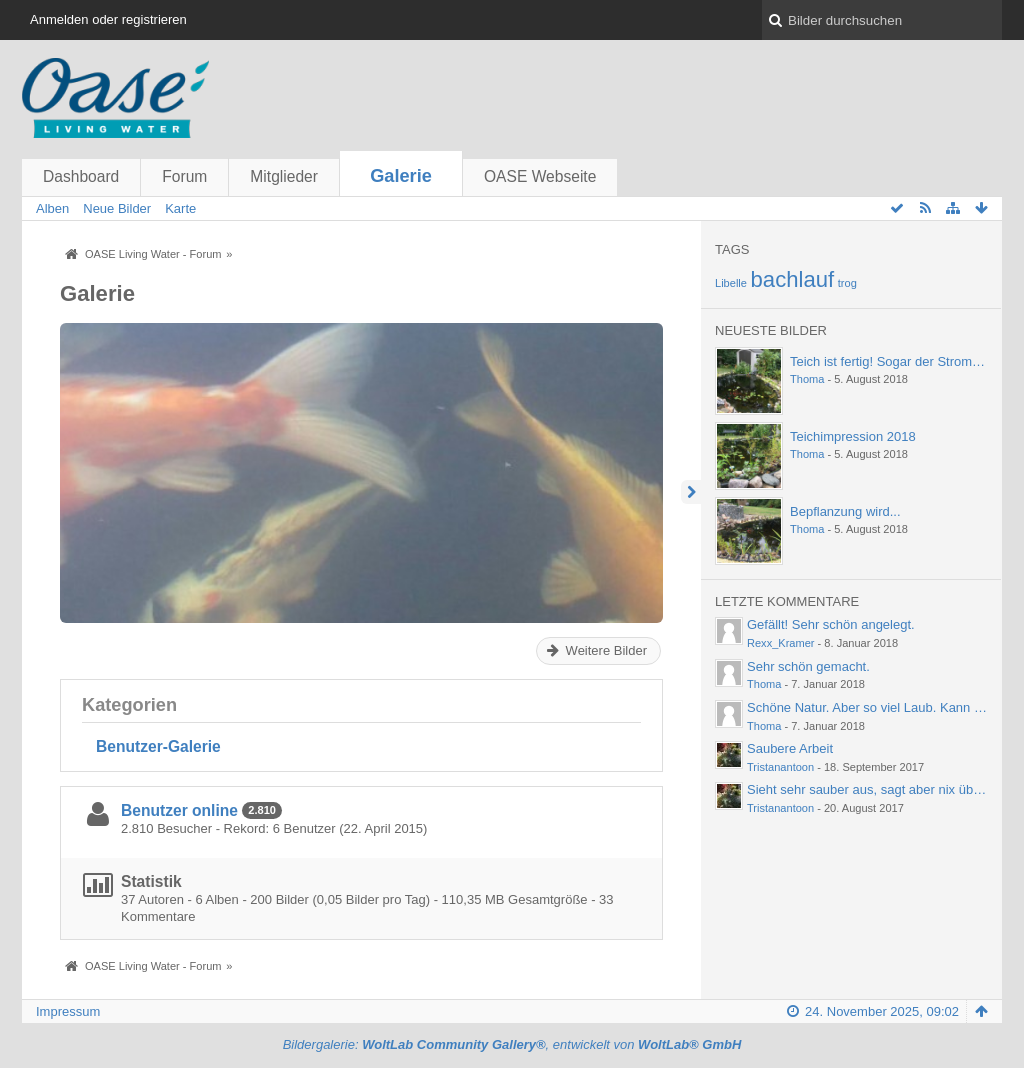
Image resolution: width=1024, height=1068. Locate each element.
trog (847, 283)
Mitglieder (284, 176)
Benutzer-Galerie (158, 746)
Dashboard (81, 176)
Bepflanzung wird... (845, 511)
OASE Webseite (540, 176)
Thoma (807, 379)
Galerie (401, 176)
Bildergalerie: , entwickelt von (512, 1044)
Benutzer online (179, 810)
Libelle (731, 283)
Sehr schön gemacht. (808, 666)
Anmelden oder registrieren (108, 19)
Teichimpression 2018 (853, 436)
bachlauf (793, 279)
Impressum (68, 1011)
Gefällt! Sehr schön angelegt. (831, 624)
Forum (184, 176)
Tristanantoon (780, 767)
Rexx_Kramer (781, 643)
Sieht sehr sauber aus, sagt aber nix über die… (883, 789)
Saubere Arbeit (790, 748)
